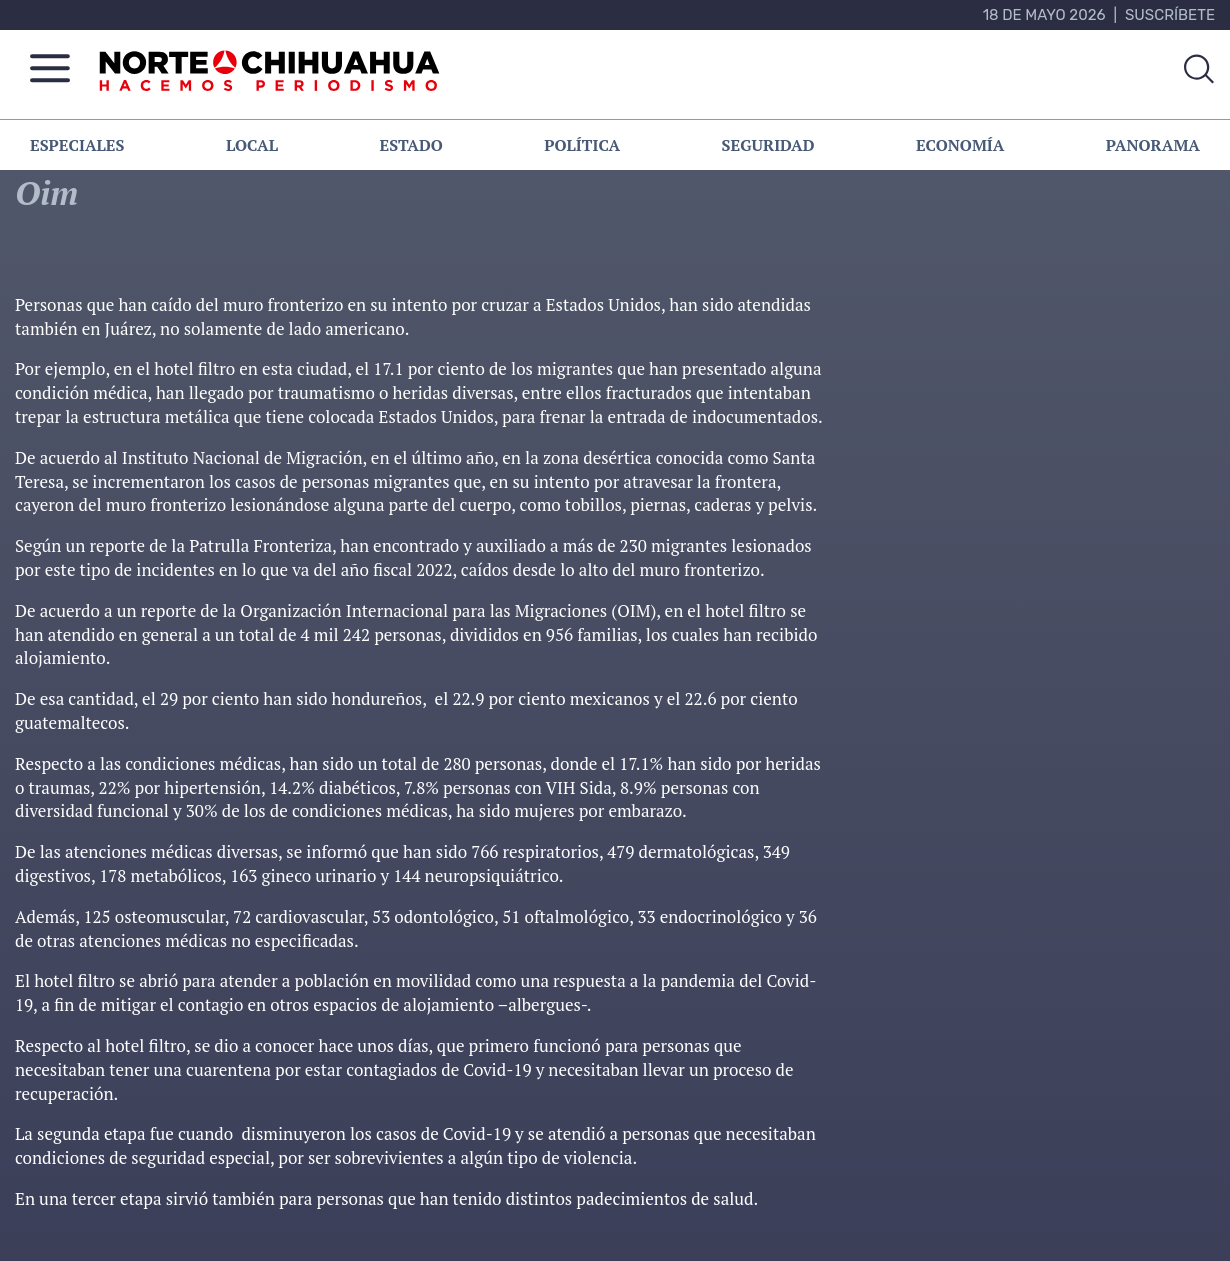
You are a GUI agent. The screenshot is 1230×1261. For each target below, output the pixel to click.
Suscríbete (1170, 15)
